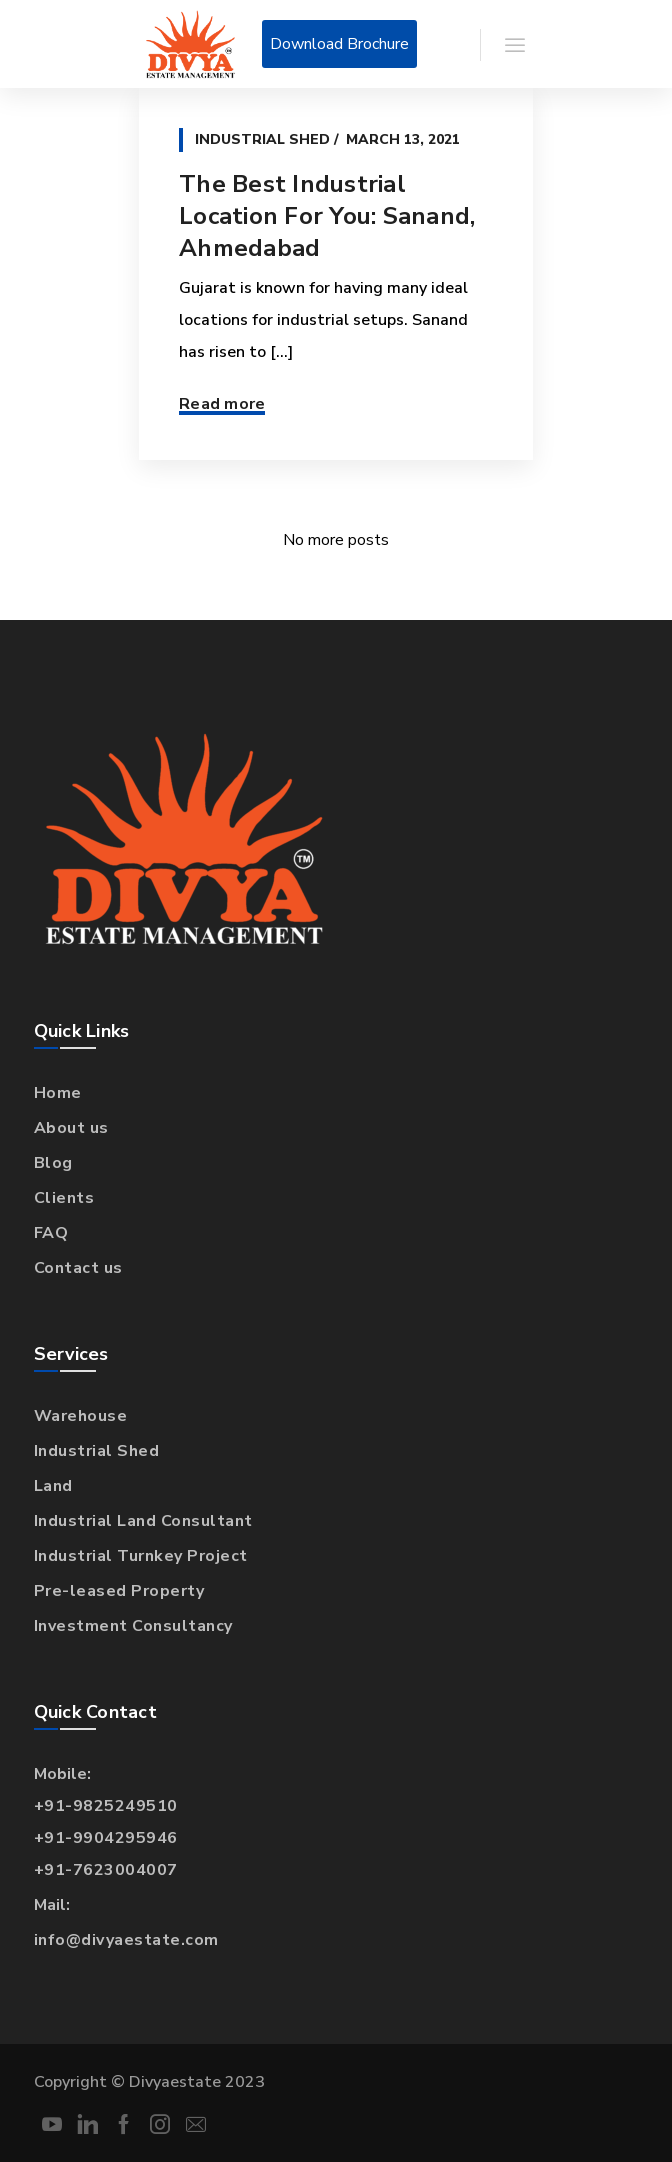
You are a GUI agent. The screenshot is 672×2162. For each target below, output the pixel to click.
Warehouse (81, 1416)
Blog (53, 1163)
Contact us (78, 1268)
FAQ (51, 1233)
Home (58, 1093)
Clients (64, 1198)
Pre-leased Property (119, 1591)
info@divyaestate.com (126, 1940)
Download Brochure (339, 44)
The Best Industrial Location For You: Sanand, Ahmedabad (327, 216)
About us (71, 1128)
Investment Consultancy (133, 1626)
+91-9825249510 (106, 1806)
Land (53, 1486)
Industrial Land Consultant (143, 1521)
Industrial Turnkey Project (141, 1556)
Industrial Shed (262, 139)
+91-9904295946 (106, 1838)
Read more (222, 404)
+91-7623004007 (106, 1870)
